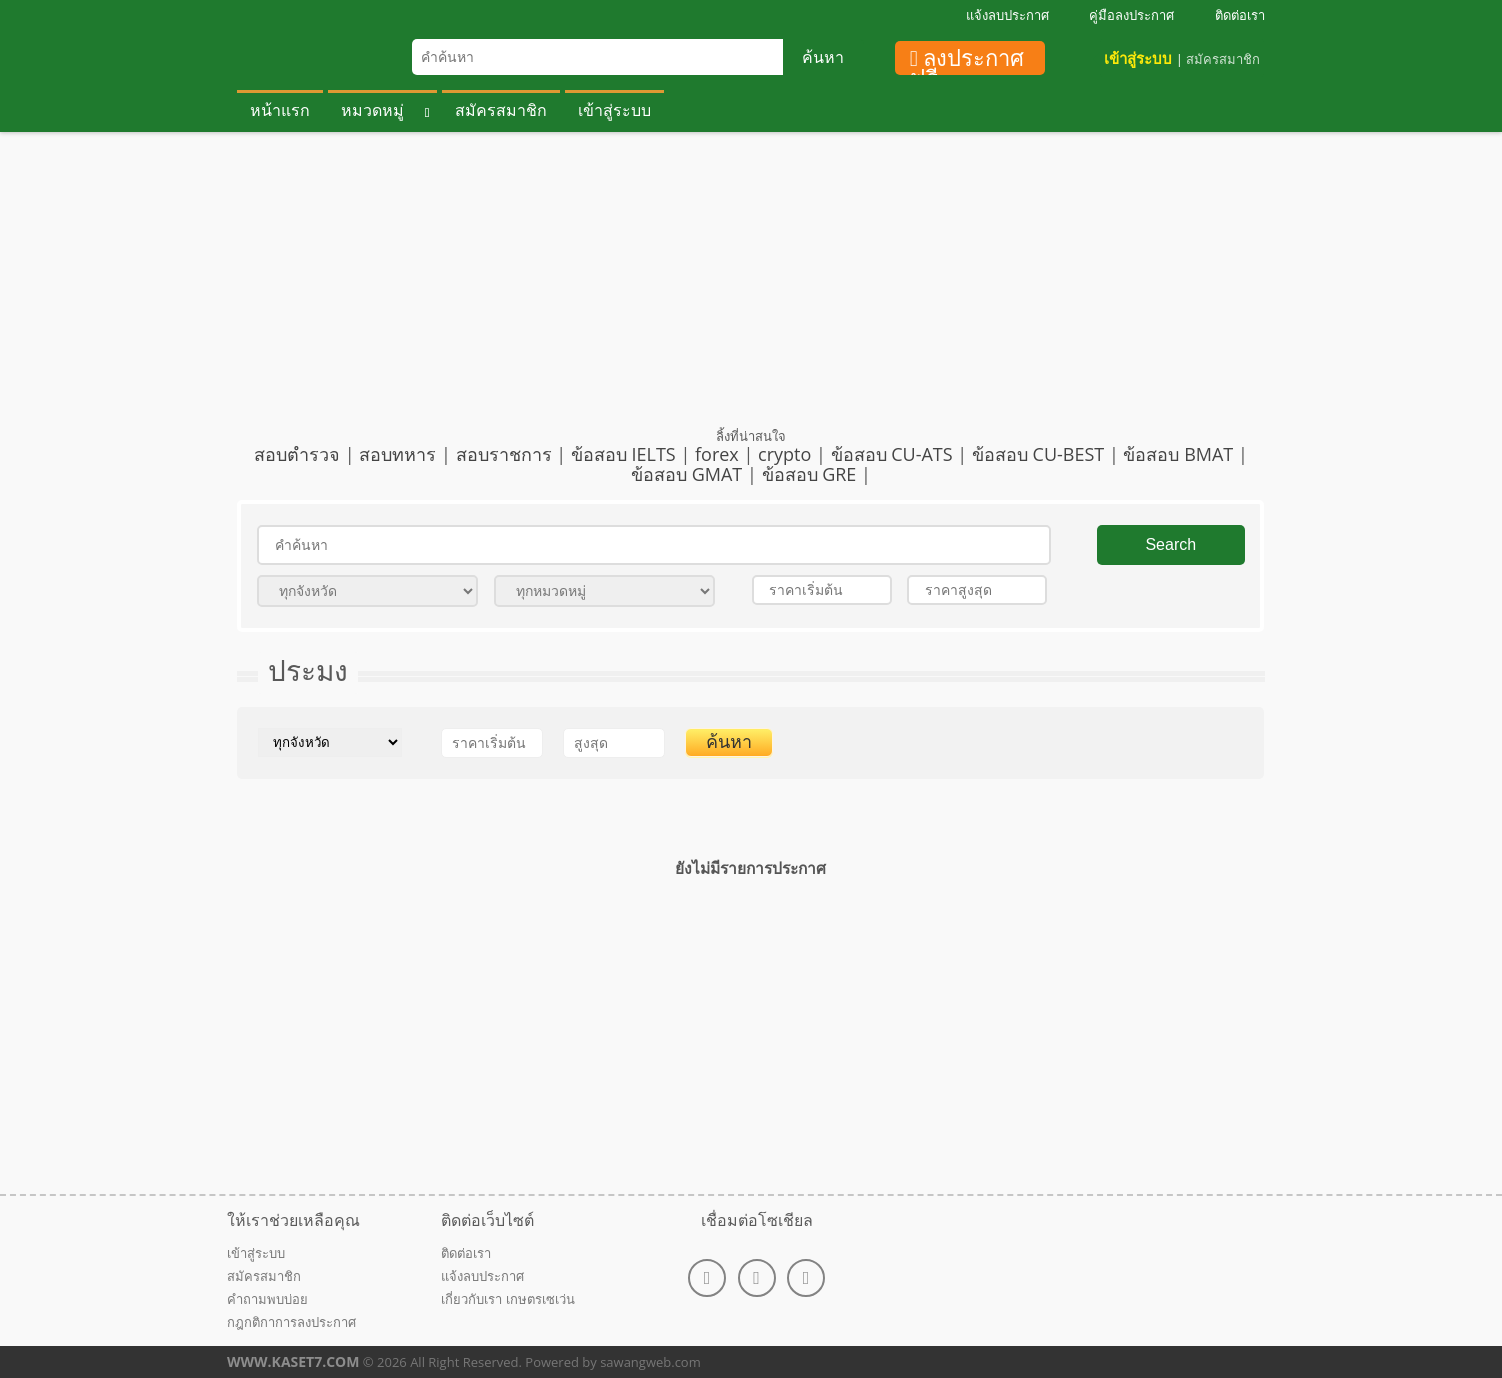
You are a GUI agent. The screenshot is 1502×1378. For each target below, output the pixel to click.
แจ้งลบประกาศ (1007, 15)
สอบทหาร (397, 454)
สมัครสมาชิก (1223, 59)
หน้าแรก (280, 110)
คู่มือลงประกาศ (1131, 15)
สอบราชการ (504, 454)
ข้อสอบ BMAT (1178, 454)
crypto (784, 454)
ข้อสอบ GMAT (686, 474)
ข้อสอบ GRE (809, 474)
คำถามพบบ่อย (267, 1299)
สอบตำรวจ (297, 454)
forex (717, 454)
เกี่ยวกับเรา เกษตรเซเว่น (507, 1299)
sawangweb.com (649, 1362)
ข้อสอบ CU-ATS (892, 454)
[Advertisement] (750, 287)
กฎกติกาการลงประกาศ (291, 1322)
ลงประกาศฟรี (967, 60)
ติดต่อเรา (1240, 15)
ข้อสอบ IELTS (623, 454)
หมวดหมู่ (372, 110)
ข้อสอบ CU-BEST (1038, 454)
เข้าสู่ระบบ (1138, 58)
